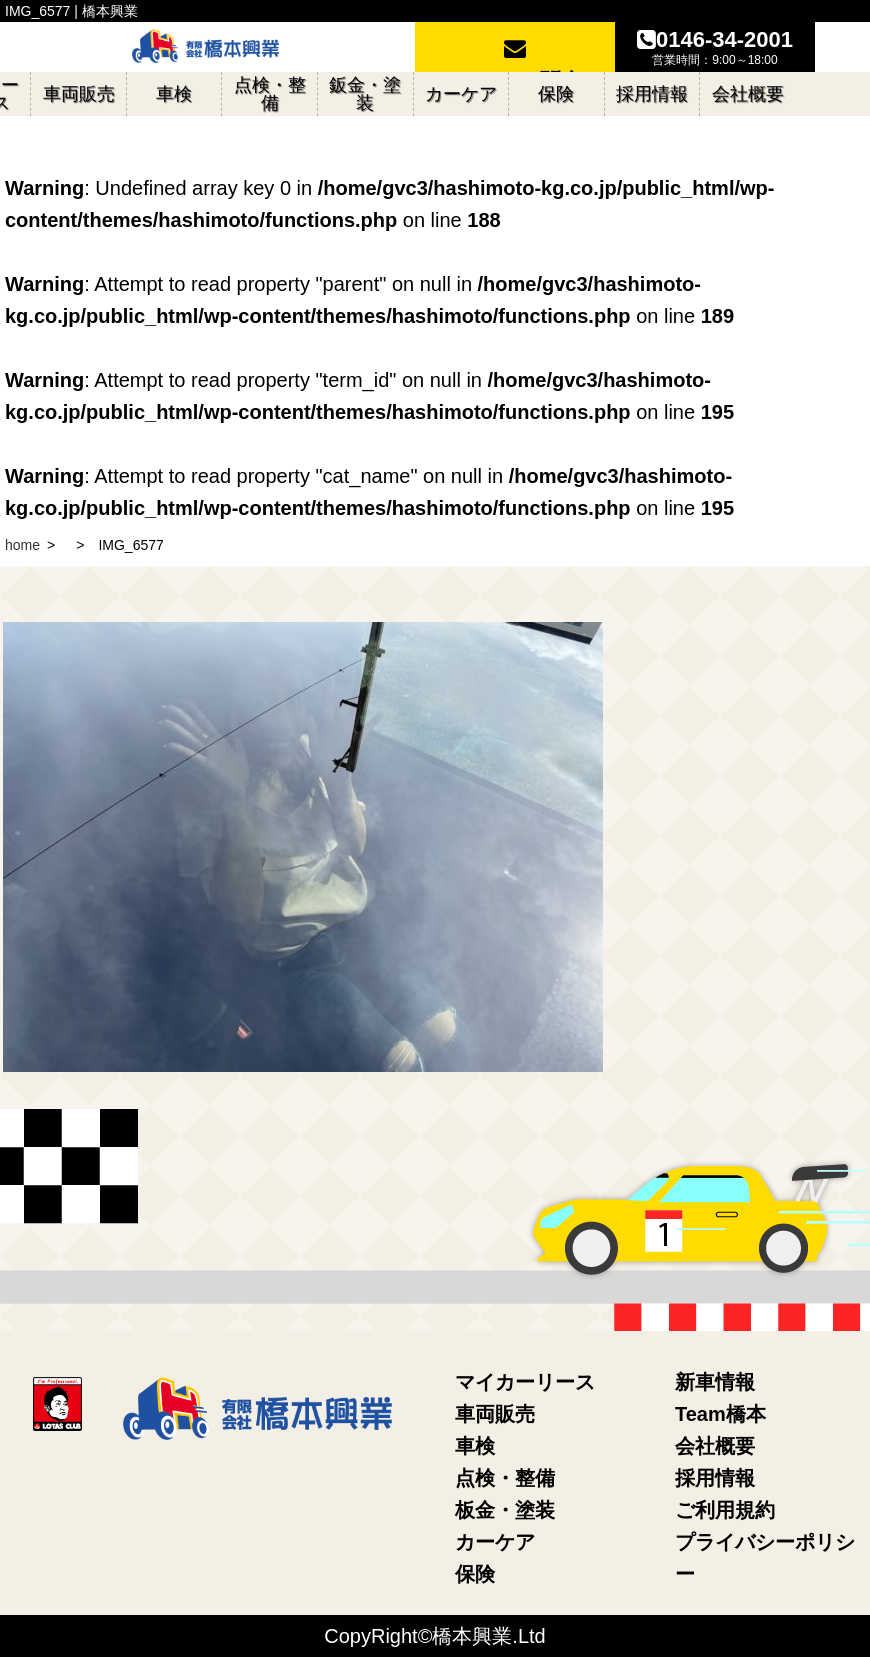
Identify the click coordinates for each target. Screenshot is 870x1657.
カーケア (495, 1542)
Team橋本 (720, 1414)
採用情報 (715, 1478)
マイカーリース (525, 1382)
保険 (475, 1574)
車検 (475, 1446)
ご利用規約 (725, 1510)
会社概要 (715, 1446)
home (22, 545)
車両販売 (495, 1414)
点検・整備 (505, 1478)
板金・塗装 (505, 1510)
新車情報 (715, 1382)
